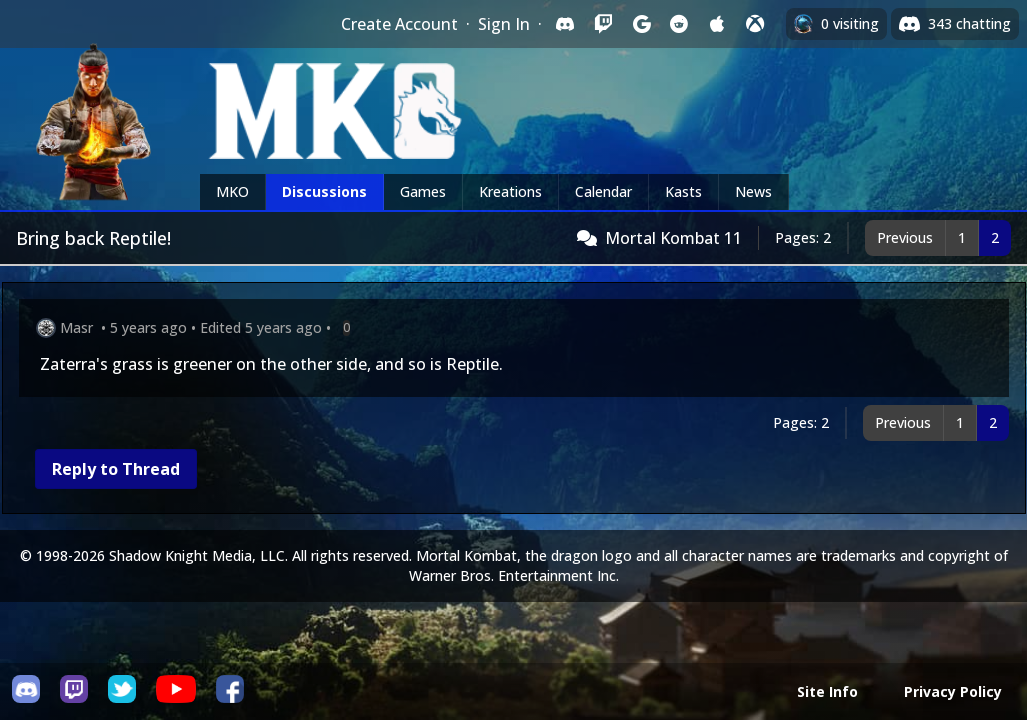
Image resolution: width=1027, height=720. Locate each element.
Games (423, 191)
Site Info (827, 691)
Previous (905, 237)
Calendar (603, 191)
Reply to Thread (116, 469)
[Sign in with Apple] (717, 24)
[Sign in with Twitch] (603, 24)
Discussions (324, 191)
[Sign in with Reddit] (679, 24)
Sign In (504, 24)
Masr (76, 327)
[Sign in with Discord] (565, 24)
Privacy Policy (953, 691)
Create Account (399, 24)
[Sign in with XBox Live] (755, 24)
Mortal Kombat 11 (673, 238)
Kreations (510, 191)
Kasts (683, 191)
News (753, 191)
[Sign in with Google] (641, 24)
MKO (232, 191)
